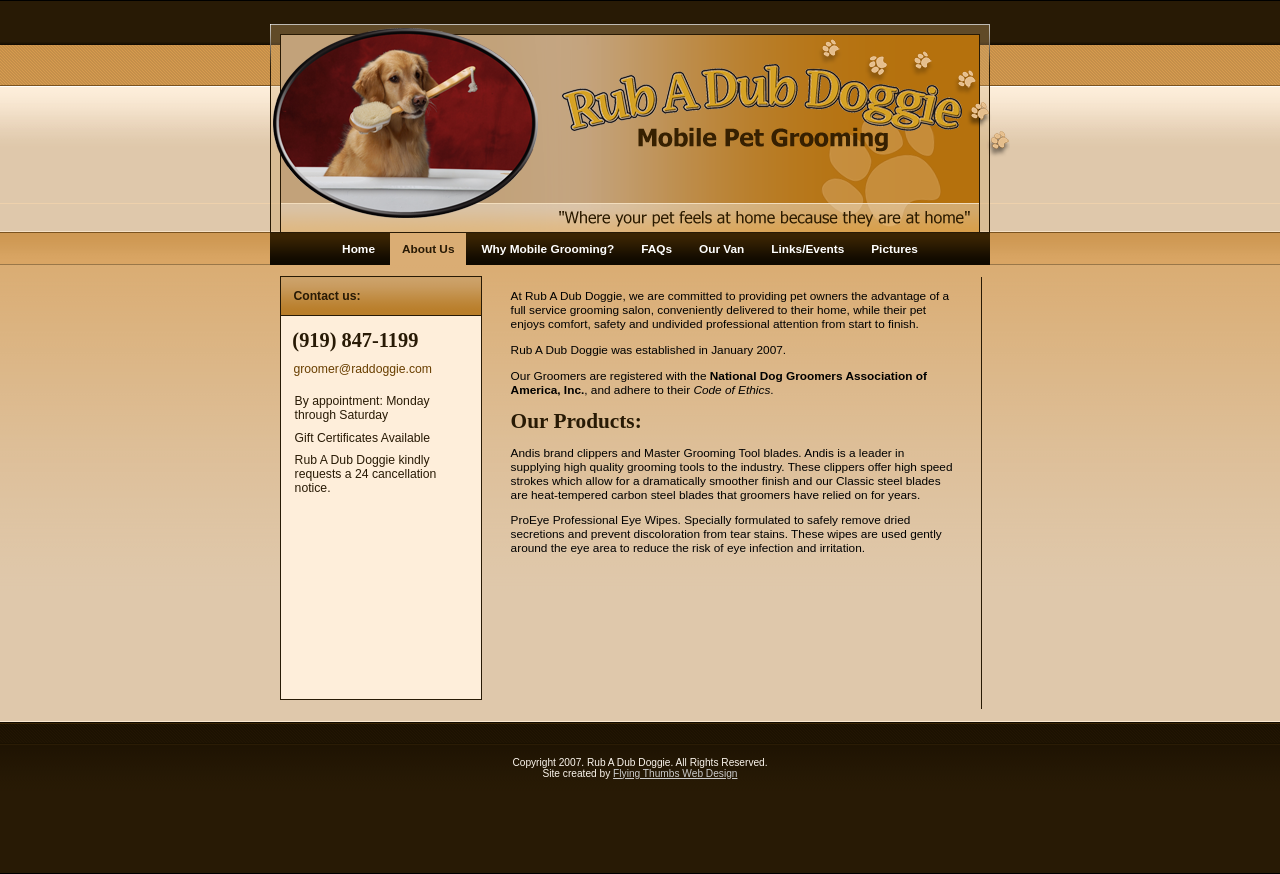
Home (358, 249)
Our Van (721, 249)
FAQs (656, 249)
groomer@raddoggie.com (362, 369)
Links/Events (807, 249)
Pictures (894, 249)
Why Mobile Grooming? (547, 249)
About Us (428, 249)
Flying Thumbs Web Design (675, 773)
